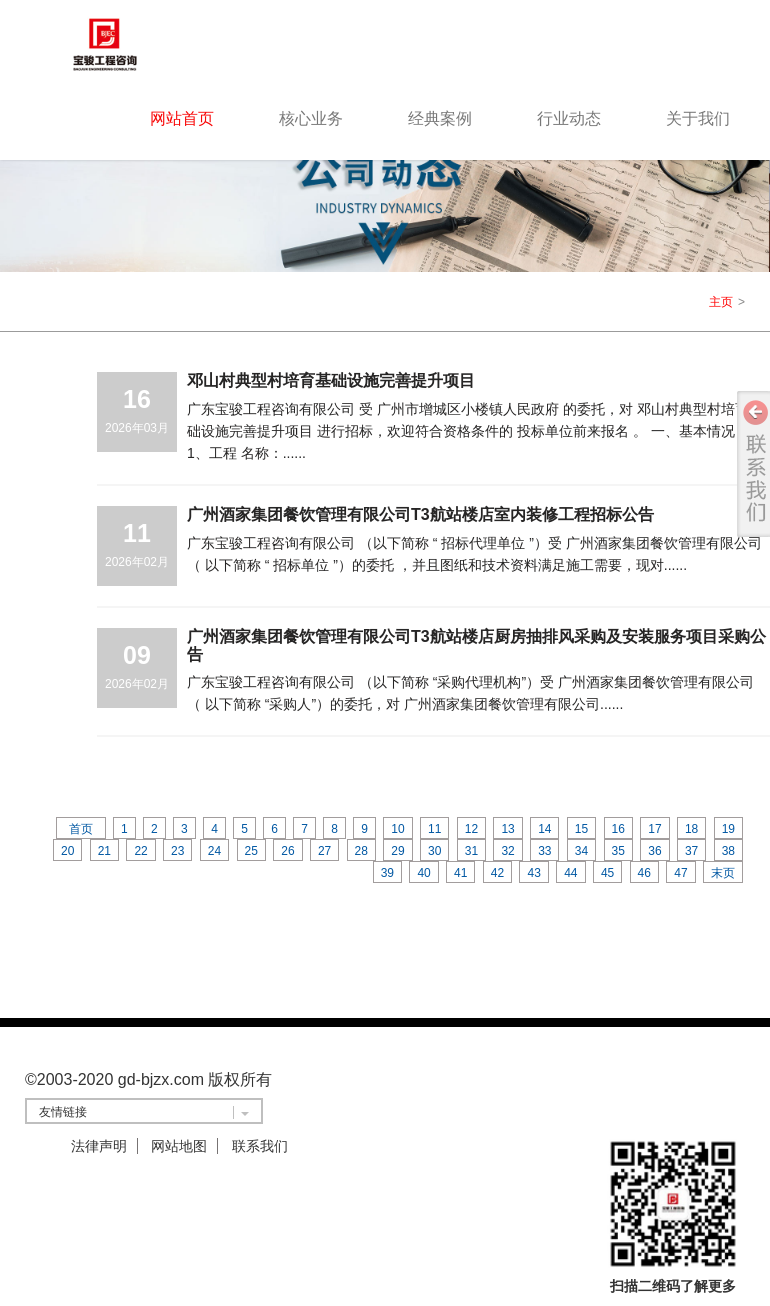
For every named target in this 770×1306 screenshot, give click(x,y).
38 (728, 851)
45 (607, 873)
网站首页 (182, 118)
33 (544, 851)
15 (581, 829)
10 (397, 829)
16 (618, 829)
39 (387, 873)
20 (67, 851)
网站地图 (179, 1146)
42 (497, 873)
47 (680, 873)
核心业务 (311, 118)
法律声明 (99, 1146)
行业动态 (569, 118)
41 (460, 873)
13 (507, 829)
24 (214, 851)
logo (131, 43)
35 (618, 851)
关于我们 (698, 118)
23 (177, 851)
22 (140, 851)
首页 (81, 829)
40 (423, 873)
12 (471, 829)
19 (728, 829)
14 (544, 829)
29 (397, 851)
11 (434, 829)
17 (654, 829)
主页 (721, 302)
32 (507, 851)
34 (581, 851)
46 (644, 873)
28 (361, 851)
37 (691, 851)
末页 (723, 873)
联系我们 (260, 1146)
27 (324, 851)
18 (691, 829)
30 (434, 851)
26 (287, 851)
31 (471, 851)
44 (570, 873)
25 (251, 851)
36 (654, 851)
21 (104, 851)
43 (533, 873)
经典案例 (440, 118)
